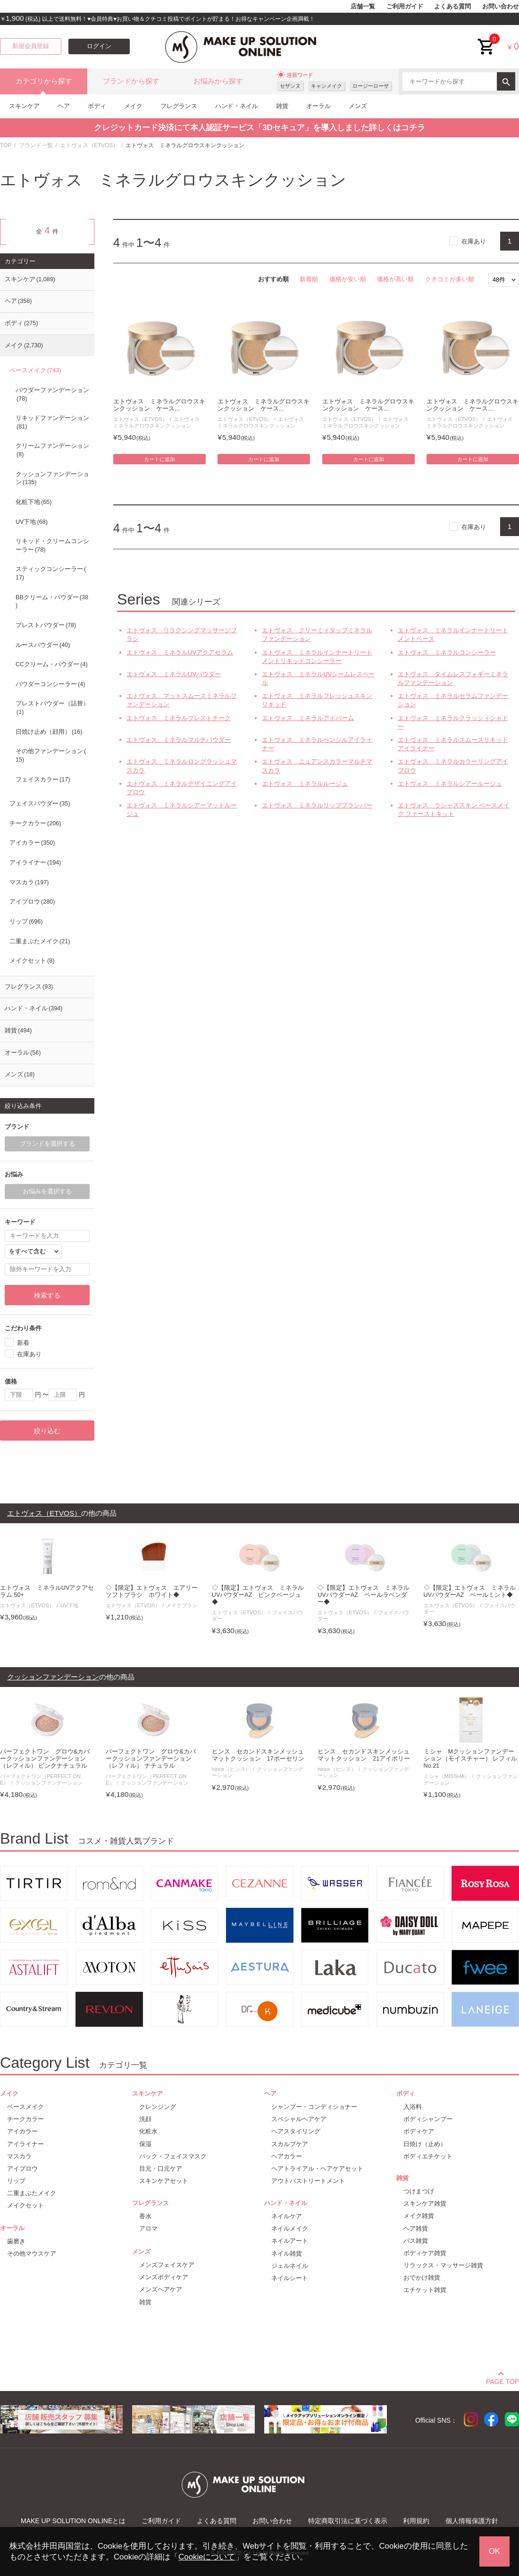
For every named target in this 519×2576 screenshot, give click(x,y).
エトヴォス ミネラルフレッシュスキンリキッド (317, 700)
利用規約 (416, 2521)
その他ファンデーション (51, 755)
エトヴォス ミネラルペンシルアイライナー (317, 744)
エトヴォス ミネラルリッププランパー (317, 805)
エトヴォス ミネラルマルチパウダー (178, 739)
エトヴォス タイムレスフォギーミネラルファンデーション (453, 678)
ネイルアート (289, 2240)
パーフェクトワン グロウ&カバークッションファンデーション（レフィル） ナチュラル (150, 1758)
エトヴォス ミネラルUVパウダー (173, 674)
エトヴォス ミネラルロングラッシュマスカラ (181, 765)
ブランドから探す (131, 81)
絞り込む (47, 1431)
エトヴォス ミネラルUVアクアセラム (179, 652)
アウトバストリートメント (308, 2180)
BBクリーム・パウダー (52, 601)
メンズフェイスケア (166, 2264)
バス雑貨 (415, 2240)
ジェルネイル (289, 2265)
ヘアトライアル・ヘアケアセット (317, 2168)
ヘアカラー (286, 2156)
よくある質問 (452, 6)
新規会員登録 (30, 46)
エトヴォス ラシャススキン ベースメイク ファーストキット (454, 809)
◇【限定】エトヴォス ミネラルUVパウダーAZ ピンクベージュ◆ (258, 1595)
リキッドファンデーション (52, 422)
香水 (145, 2216)
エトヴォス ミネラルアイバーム (308, 718)
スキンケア (24, 105)
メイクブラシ (181, 1605)
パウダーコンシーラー (50, 684)
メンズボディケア (163, 2277)
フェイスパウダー (39, 803)
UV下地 (32, 522)
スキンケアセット (163, 2180)
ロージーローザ (370, 86)
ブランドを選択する (47, 1144)
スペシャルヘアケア (298, 2119)
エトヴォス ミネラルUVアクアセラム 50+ (47, 1591)
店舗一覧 (363, 6)
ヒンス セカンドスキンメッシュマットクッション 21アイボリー (364, 1755)
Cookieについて (206, 2556)
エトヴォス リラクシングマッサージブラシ (181, 634)
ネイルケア (286, 2216)
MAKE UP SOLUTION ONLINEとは (73, 2521)
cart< (486, 39)
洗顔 (145, 2119)
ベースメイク (35, 370)
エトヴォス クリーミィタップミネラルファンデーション (317, 634)
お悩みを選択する (47, 1191)
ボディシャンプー (427, 2119)
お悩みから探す (218, 81)
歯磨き (16, 2241)
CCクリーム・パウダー (52, 664)
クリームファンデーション (52, 450)
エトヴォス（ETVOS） (89, 145)
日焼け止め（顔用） (49, 732)
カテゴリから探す (44, 81)
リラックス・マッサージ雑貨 (443, 2265)
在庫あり (473, 241)
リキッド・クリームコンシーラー (52, 545)
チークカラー (35, 823)
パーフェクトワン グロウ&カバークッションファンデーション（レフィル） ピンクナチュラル (45, 1758)
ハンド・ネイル (236, 105)
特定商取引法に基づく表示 (347, 2521)
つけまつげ (418, 2191)
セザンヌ (290, 86)
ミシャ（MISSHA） (447, 1776)
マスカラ (29, 882)
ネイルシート (289, 2278)
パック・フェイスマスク (173, 2156)
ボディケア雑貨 (424, 2253)
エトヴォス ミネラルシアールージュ (450, 783)
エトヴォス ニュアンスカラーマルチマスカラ (317, 765)
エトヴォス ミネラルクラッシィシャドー (453, 722)
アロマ (148, 2228)
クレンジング (157, 2106)
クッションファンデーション (52, 478)
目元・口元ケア (160, 2168)
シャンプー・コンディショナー (314, 2106)
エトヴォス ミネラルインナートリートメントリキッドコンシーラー (317, 656)
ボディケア (418, 2131)
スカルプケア (289, 2144)
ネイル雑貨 (286, 2253)
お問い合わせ (500, 6)
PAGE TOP (502, 2380)
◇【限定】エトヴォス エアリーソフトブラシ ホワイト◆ (152, 1591)
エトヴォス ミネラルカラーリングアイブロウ (453, 765)
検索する (47, 1295)
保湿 (145, 2144)
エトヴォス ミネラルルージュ (305, 783)
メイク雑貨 (418, 2215)
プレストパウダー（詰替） (52, 707)
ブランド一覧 (36, 145)
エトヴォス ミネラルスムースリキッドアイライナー (453, 744)
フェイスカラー (43, 779)
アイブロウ (32, 901)
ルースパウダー (43, 645)
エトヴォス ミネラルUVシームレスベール (318, 678)
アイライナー (35, 862)
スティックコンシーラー (51, 573)
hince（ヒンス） (231, 1769)
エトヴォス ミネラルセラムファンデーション (453, 700)
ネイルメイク (289, 2228)
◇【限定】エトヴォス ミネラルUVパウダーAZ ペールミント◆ (470, 1591)
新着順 (309, 279)
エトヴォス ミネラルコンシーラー (447, 652)
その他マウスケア (31, 2253)
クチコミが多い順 (449, 279)
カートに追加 (159, 459)
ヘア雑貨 (415, 2228)
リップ (25, 921)
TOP (5, 145)
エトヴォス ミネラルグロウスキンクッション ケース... (159, 405)
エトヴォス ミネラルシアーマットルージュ (181, 809)
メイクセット (31, 960)
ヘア (64, 105)
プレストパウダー (46, 625)
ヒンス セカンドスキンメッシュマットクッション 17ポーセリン (258, 1755)
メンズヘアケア (160, 2289)
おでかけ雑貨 (421, 2277)
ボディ (97, 105)
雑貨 (282, 105)
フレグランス (178, 105)
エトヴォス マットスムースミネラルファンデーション (181, 700)
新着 (23, 1342)
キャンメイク (326, 86)
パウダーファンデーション (52, 394)
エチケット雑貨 (424, 2289)
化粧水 (148, 2131)
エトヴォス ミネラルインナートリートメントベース (453, 634)
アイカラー (32, 842)
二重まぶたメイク (39, 941)
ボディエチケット (427, 2156)
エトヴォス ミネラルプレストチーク (178, 718)
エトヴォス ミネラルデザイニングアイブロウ (181, 788)
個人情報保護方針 (471, 2521)
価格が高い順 (395, 279)
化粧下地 (33, 502)
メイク (133, 105)
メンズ (358, 105)
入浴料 (412, 2106)
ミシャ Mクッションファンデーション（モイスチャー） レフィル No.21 (471, 1758)
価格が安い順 (347, 279)
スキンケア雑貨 (424, 2203)
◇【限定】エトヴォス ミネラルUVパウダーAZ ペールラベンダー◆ (364, 1595)
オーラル (318, 105)
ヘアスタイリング (295, 2131)
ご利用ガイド (404, 6)
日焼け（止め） (424, 2144)
